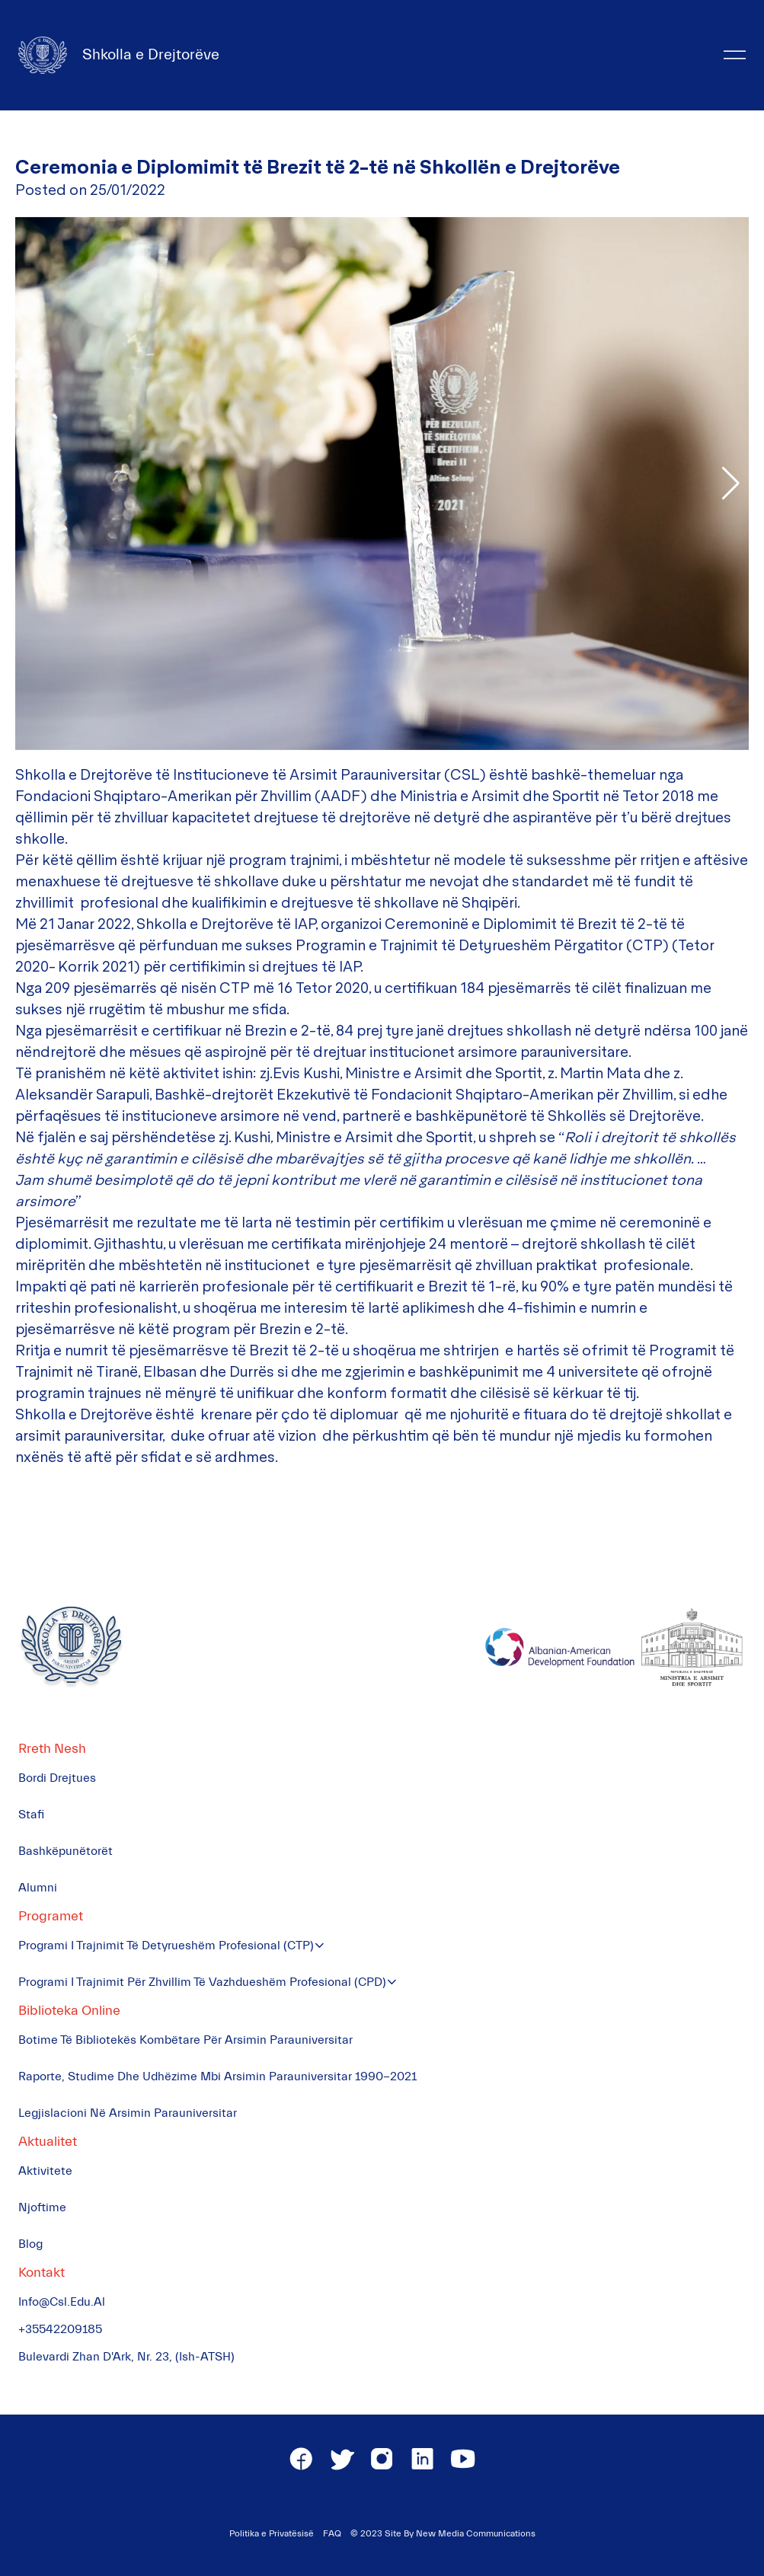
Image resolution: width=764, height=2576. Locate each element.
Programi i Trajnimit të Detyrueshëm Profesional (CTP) (166, 1945)
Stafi (31, 1814)
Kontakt (41, 2273)
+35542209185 (60, 2329)
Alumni (37, 1887)
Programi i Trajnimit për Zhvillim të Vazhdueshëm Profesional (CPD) (202, 1982)
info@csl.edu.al (61, 2302)
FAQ (332, 2533)
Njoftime (42, 2207)
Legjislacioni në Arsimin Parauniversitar (127, 2113)
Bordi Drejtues (57, 1778)
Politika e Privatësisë (271, 2533)
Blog (30, 2244)
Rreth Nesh (52, 1749)
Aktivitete (45, 2171)
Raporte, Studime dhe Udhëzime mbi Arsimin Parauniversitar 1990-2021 (217, 2076)
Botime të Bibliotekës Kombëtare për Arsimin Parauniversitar (185, 2040)
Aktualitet (47, 2142)
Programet (50, 1916)
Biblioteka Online (69, 2011)
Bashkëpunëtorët (65, 1851)
